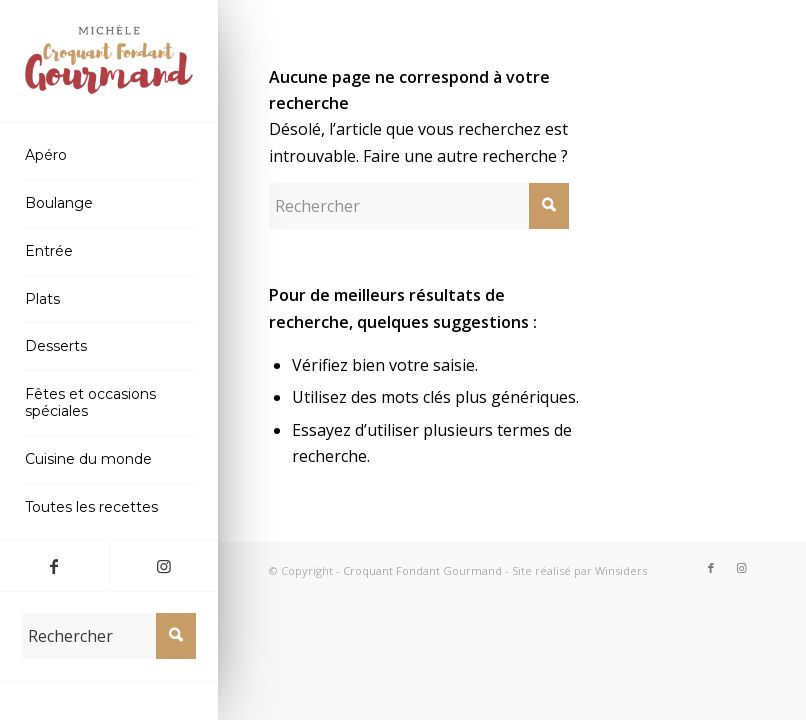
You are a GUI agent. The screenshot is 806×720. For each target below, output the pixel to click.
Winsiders (621, 570)
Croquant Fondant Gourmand (422, 570)
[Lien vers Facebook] (54, 566)
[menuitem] (109, 156)
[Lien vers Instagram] (163, 566)
